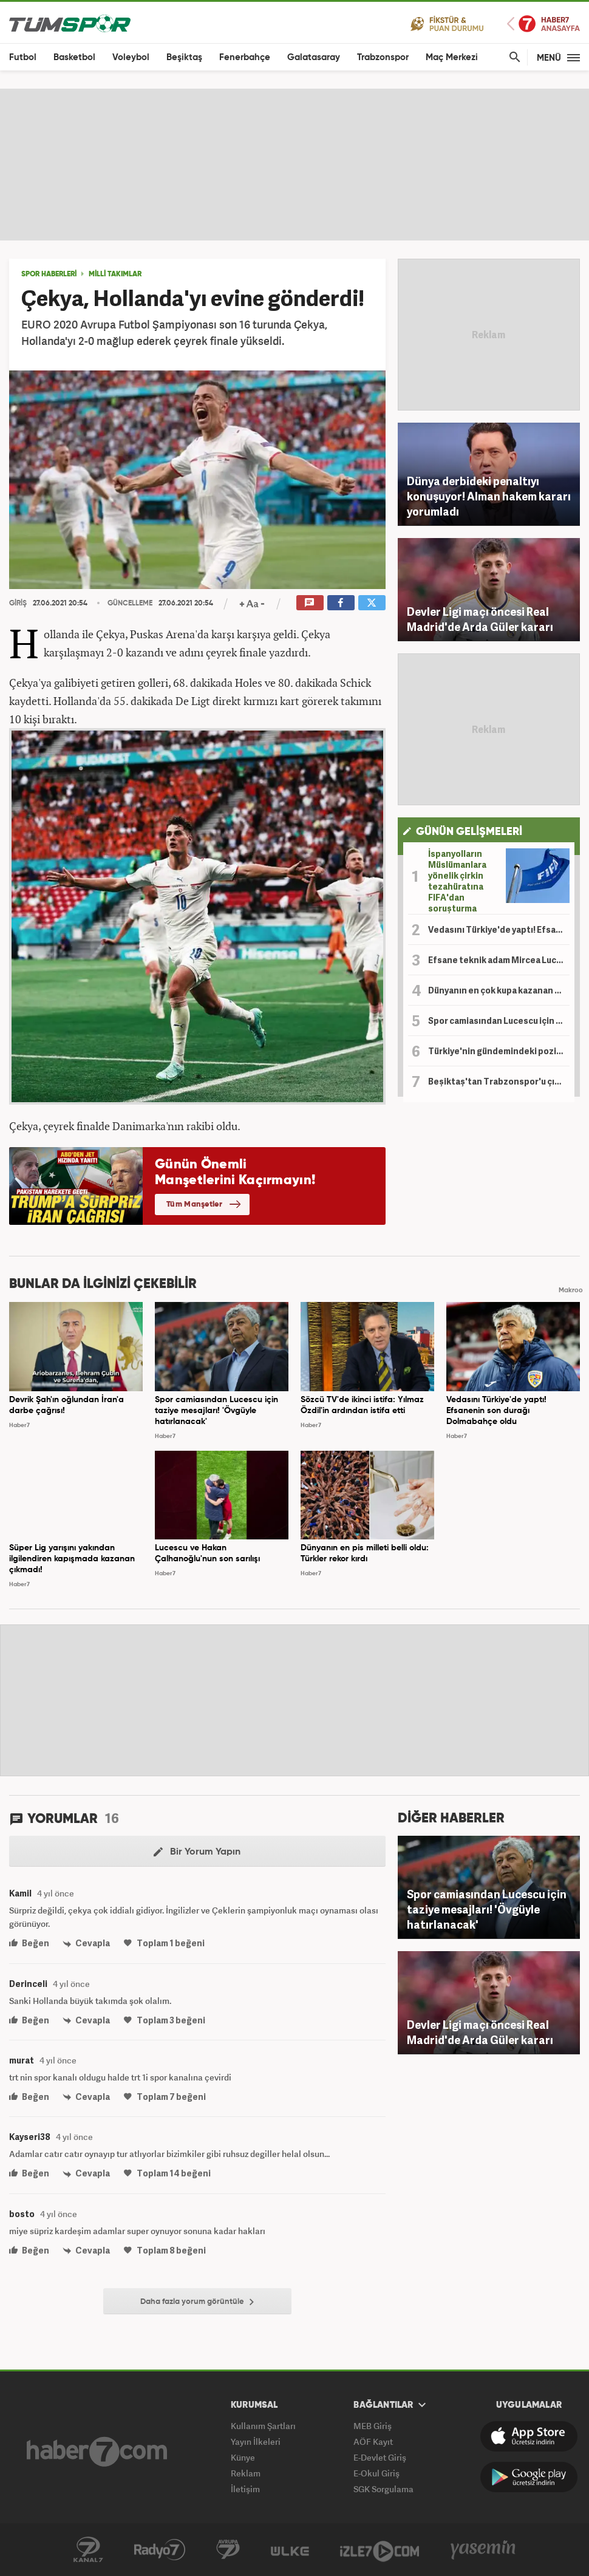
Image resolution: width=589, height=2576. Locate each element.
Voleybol (130, 57)
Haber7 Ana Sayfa (543, 24)
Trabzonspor (383, 57)
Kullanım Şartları (263, 2425)
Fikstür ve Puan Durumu (447, 23)
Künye (243, 2457)
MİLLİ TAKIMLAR (115, 274)
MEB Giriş (372, 2425)
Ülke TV (290, 2550)
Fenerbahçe (244, 57)
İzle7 (379, 2550)
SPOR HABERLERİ (49, 274)
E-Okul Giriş (376, 2473)
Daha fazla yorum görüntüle (197, 2302)
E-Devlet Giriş (379, 2457)
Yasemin (483, 2550)
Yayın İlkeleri (256, 2441)
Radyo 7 (159, 2550)
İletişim (245, 2489)
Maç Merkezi (452, 57)
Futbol (22, 57)
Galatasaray (313, 57)
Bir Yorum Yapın (197, 1852)
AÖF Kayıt (373, 2441)
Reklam (245, 2473)
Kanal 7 (88, 2550)
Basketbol (74, 57)
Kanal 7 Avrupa (228, 2550)
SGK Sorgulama (383, 2489)
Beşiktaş (184, 57)
